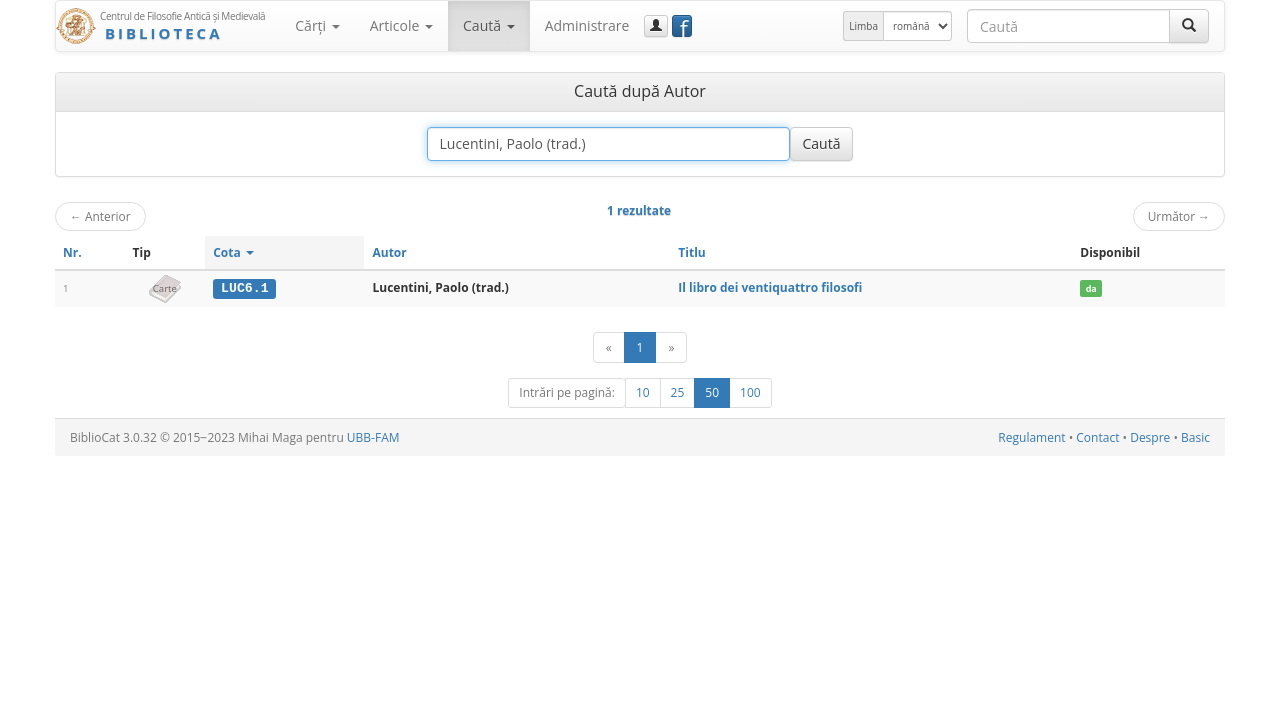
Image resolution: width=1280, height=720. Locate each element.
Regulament (1031, 437)
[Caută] (1189, 26)
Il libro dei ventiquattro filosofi (770, 287)
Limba (863, 26)
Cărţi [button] (317, 25)
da (1091, 288)
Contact (1097, 437)
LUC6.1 (244, 288)
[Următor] (671, 347)
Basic (1195, 437)
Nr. (72, 252)
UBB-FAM (373, 437)
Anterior (100, 216)
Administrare (587, 25)
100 (750, 392)
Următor (1179, 216)
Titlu (691, 252)
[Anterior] (609, 347)
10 (643, 392)
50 (712, 392)
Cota (233, 252)
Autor (389, 252)
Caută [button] (489, 25)
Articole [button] (401, 25)
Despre (1150, 437)
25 (678, 392)
